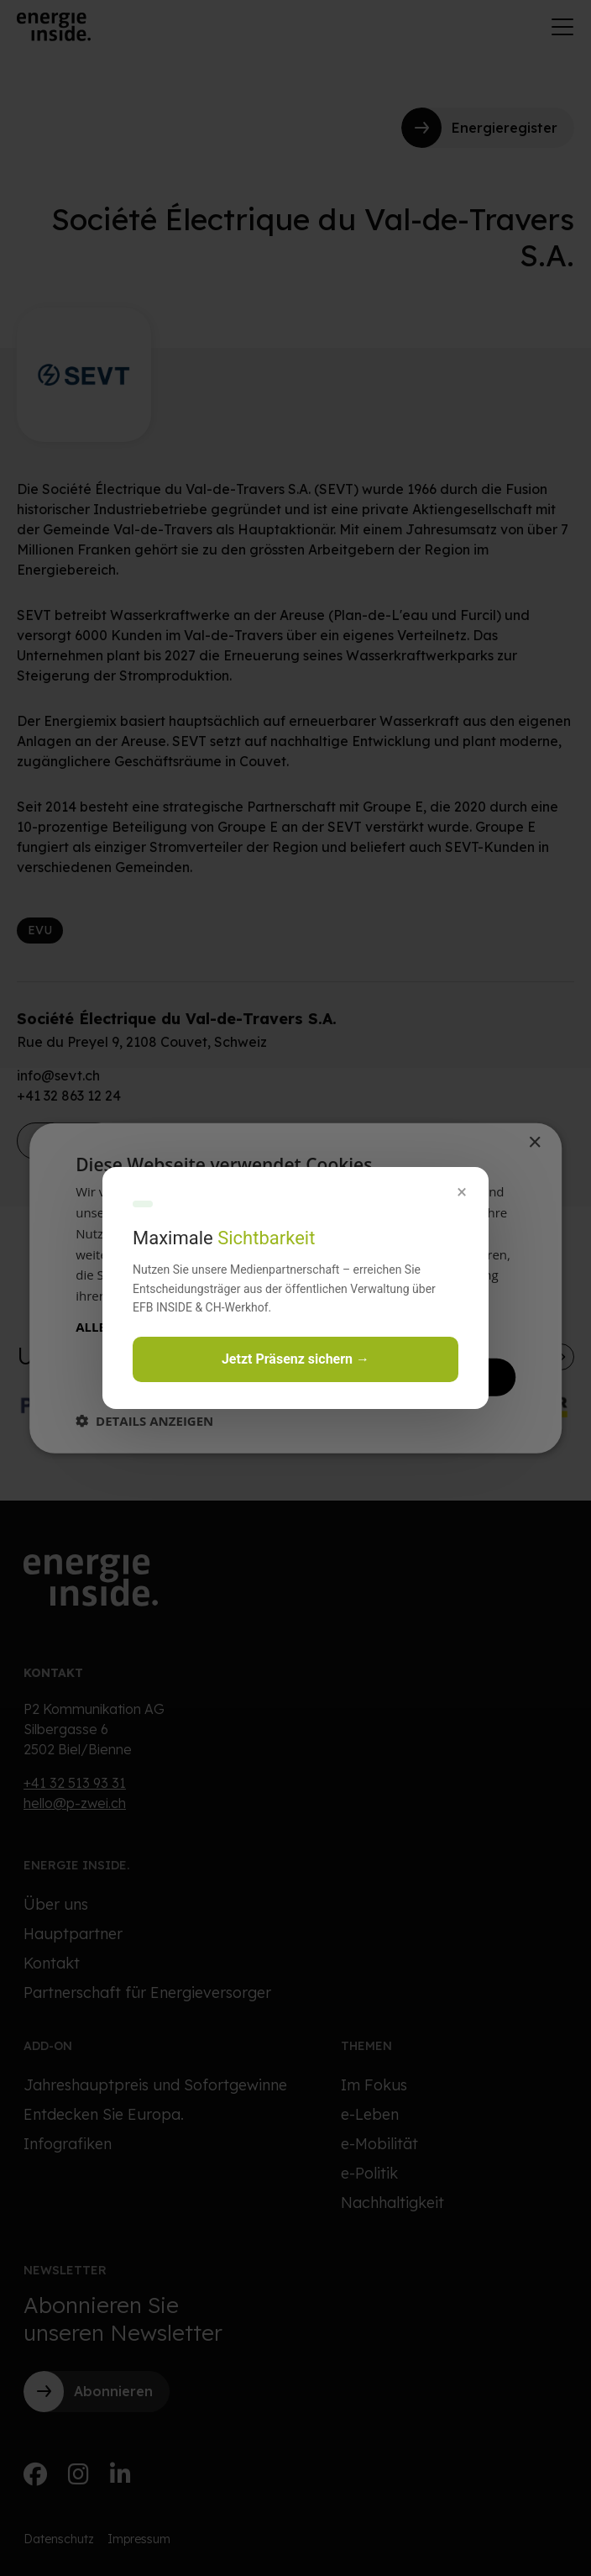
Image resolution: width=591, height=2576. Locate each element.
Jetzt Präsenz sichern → (295, 1359)
